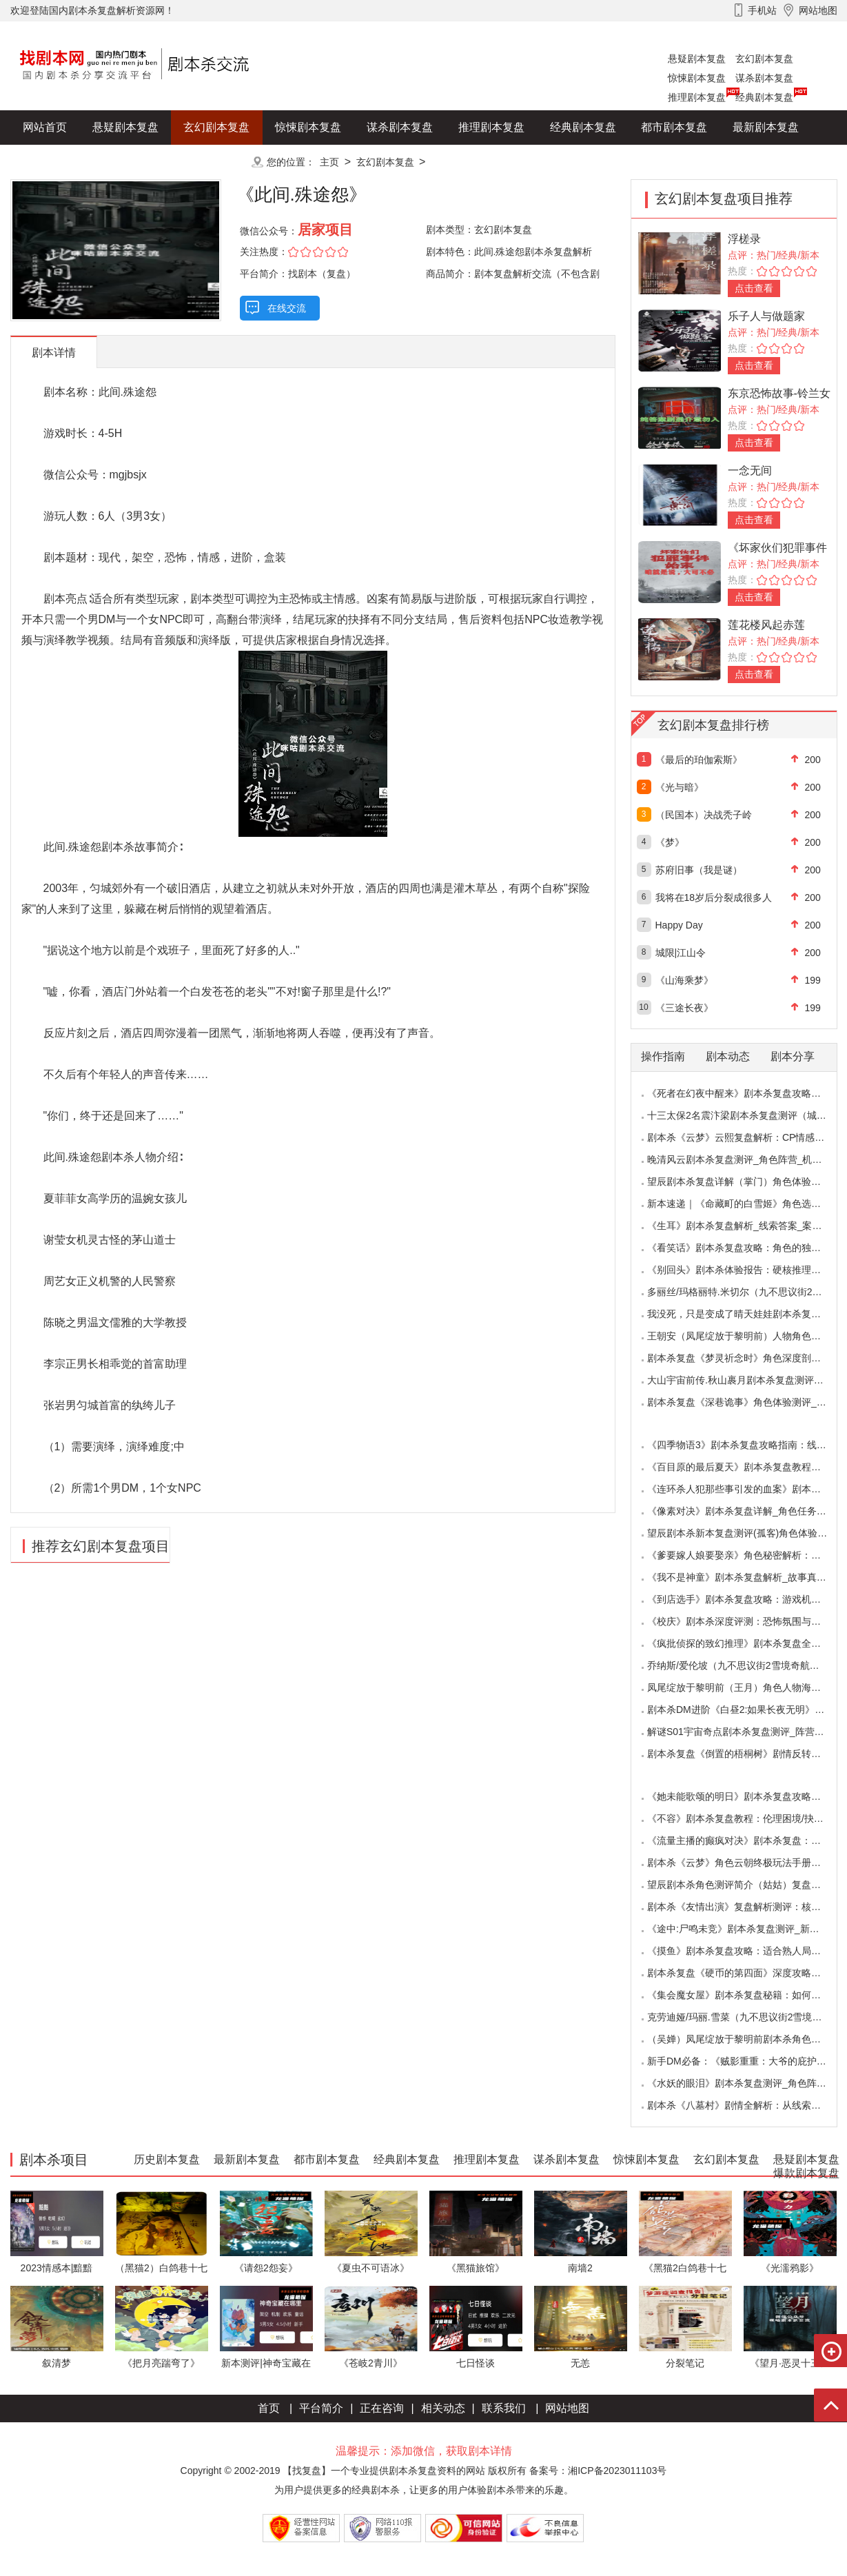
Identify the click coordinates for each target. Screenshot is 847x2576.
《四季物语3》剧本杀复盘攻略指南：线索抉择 (746, 1444)
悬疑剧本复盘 (697, 58)
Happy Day (679, 925)
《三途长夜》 (684, 1007)
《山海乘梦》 (684, 980)
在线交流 (286, 308)
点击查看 (754, 288)
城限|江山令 (680, 952)
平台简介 (321, 2408)
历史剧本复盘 (56, 162)
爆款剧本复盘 (147, 162)
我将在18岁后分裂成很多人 (714, 897)
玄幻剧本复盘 (764, 58)
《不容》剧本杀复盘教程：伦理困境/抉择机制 (745, 1818)
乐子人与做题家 (766, 316)
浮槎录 (744, 239)
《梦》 (669, 842)
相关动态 (443, 2408)
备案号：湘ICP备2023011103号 (597, 2470)
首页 (269, 2408)
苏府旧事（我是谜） (698, 869)
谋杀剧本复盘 (764, 77)
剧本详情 (54, 352)
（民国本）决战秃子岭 (703, 814)
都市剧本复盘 (674, 127)
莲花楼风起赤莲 (766, 625)
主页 (329, 162)
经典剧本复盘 (764, 97)
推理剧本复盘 (697, 97)
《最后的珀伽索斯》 (698, 759)
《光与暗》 (679, 787)
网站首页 (45, 127)
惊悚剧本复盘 (697, 77)
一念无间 (750, 470)
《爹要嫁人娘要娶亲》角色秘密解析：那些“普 (745, 1555)
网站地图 (567, 2408)
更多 (216, 162)
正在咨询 (382, 2408)
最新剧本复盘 (766, 127)
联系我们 (504, 2408)
